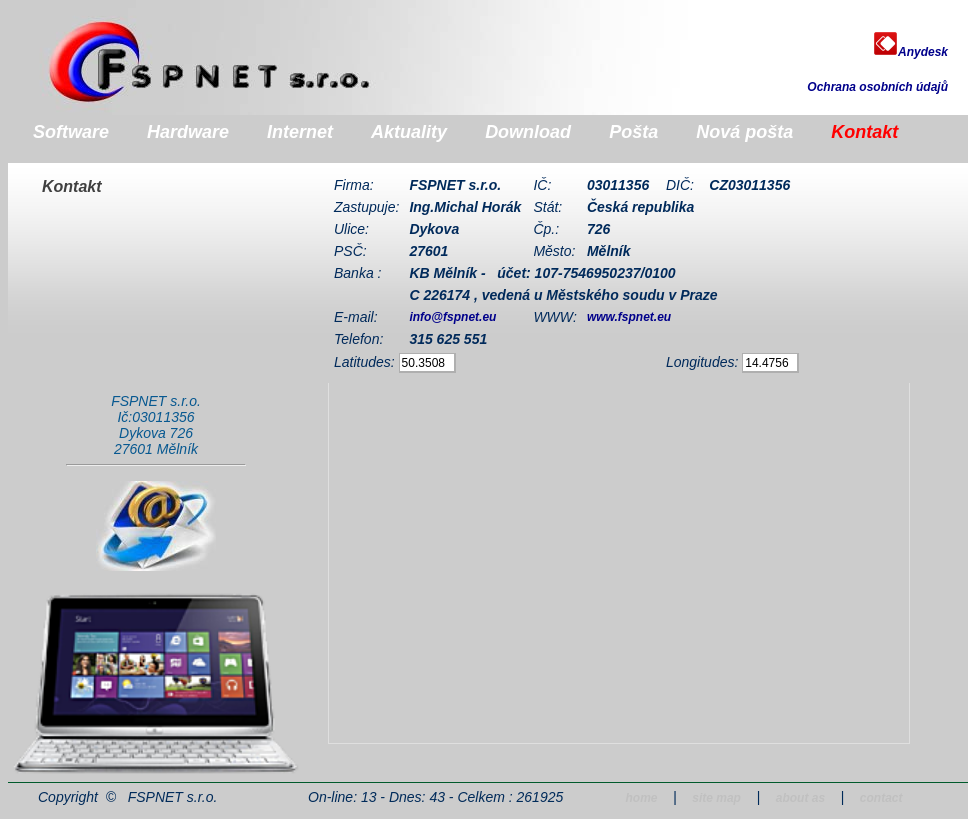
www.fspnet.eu (629, 317)
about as (800, 798)
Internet (300, 132)
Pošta (633, 132)
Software (71, 132)
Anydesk (910, 52)
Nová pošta (744, 132)
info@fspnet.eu (452, 317)
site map (716, 798)
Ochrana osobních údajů (877, 87)
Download (528, 132)
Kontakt (864, 132)
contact (881, 798)
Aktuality (409, 132)
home (641, 798)
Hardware (188, 132)
